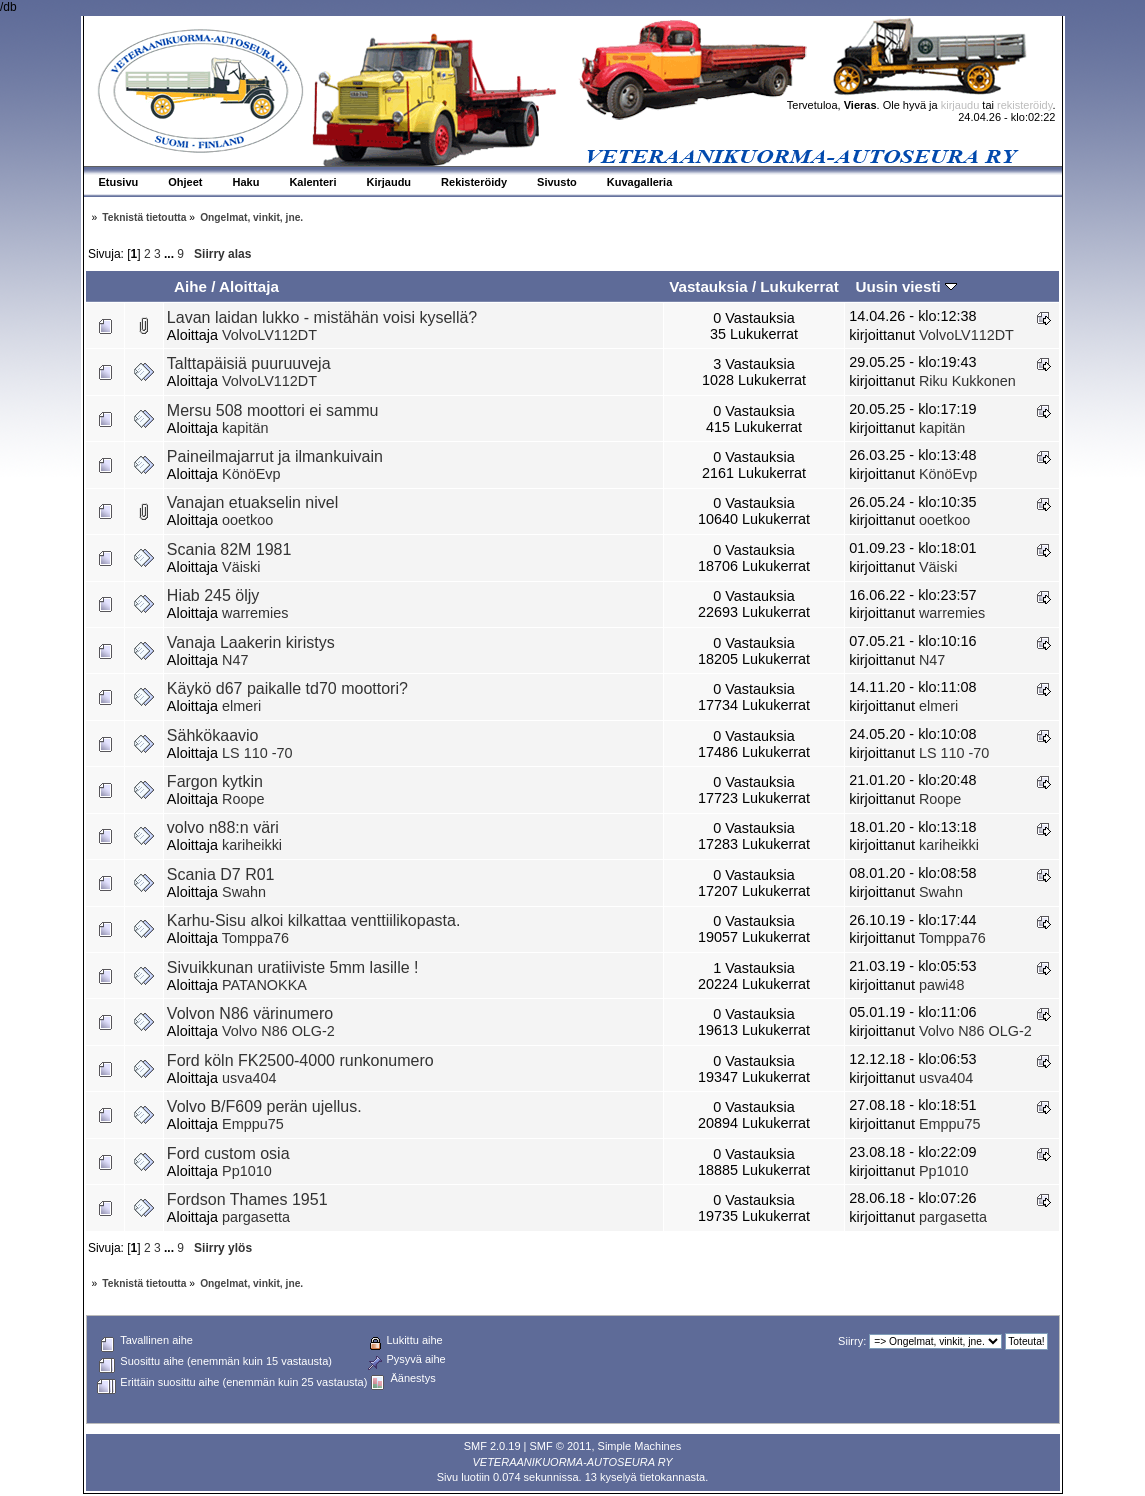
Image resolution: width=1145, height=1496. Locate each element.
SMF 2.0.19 (492, 1446)
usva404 (249, 1078)
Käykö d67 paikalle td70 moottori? (287, 688)
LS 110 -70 (257, 753)
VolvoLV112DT (269, 335)
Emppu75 (253, 1124)
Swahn (244, 892)
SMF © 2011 (561, 1446)
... (170, 254)
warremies (255, 613)
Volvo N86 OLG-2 (278, 1031)
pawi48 (942, 985)
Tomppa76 (255, 938)
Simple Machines (640, 1446)
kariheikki (252, 845)
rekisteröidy (1024, 105)
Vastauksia (708, 286)
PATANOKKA (264, 985)
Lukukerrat (799, 286)
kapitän (245, 428)
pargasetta (256, 1217)
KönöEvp (251, 474)
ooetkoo (247, 520)
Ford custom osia (228, 1153)
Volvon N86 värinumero (250, 1013)
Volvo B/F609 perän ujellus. (264, 1106)
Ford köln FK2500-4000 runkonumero (300, 1060)
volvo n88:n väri (223, 827)
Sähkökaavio (213, 735)
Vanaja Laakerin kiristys (251, 642)
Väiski (241, 567)
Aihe (190, 286)
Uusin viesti (905, 286)
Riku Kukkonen (967, 381)
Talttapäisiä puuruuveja (249, 363)
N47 (235, 660)
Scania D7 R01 (221, 874)
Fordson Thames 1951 (247, 1199)
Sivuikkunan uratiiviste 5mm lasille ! (293, 967)
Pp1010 (247, 1171)
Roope (243, 799)
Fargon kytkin (215, 781)
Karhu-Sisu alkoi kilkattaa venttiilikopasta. (313, 920)
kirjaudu (960, 105)
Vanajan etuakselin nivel (252, 502)
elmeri (241, 706)
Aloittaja (249, 286)
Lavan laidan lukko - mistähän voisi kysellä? (322, 317)
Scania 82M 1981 (229, 549)
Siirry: (852, 1341)
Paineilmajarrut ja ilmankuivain (275, 456)
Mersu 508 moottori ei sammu (273, 410)
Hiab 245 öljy (213, 595)
